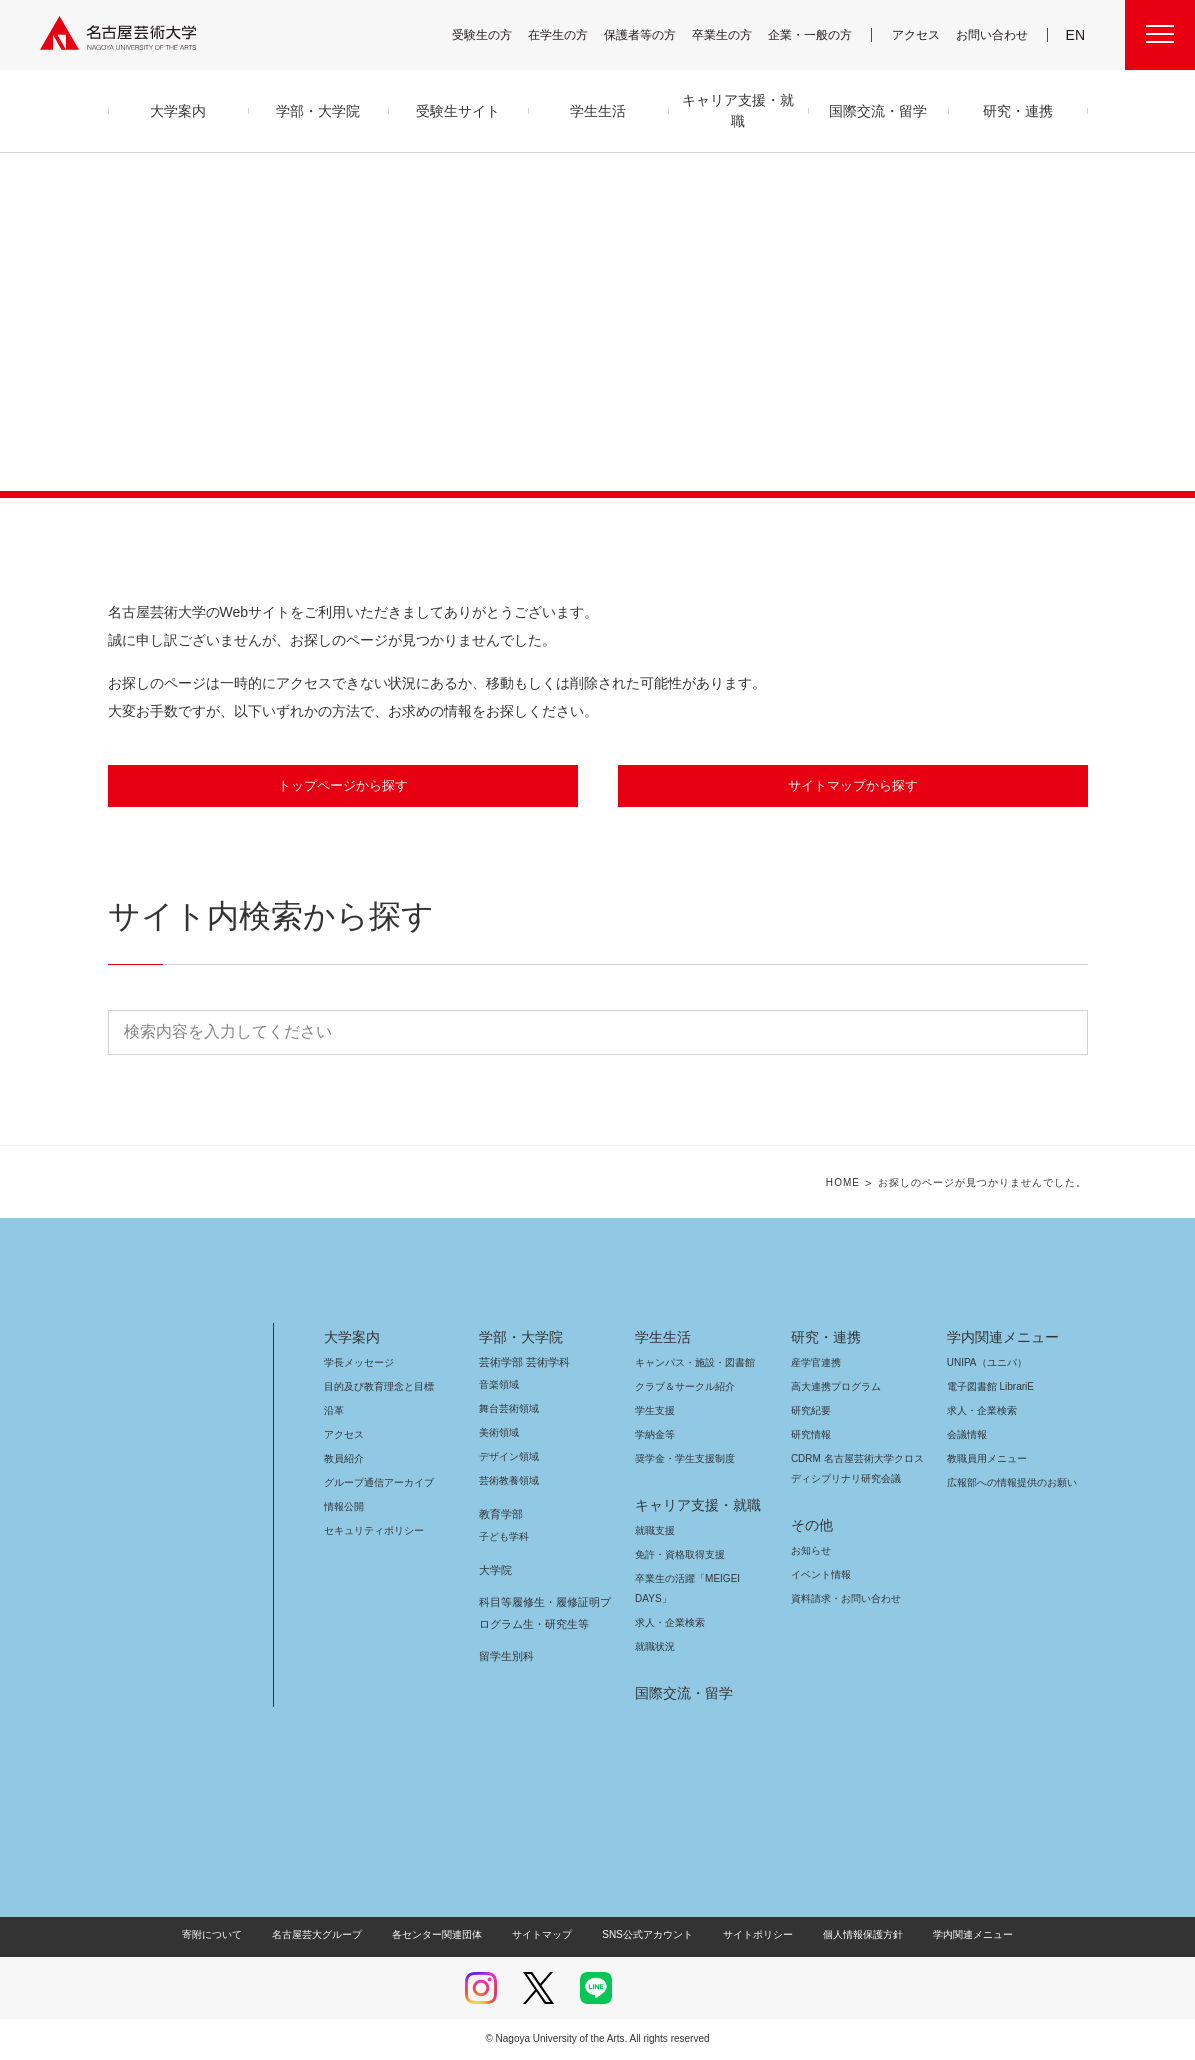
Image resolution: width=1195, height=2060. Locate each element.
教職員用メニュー (985, 1459)
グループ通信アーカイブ (375, 1483)
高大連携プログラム (833, 1387)
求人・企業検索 (667, 1623)
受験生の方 (495, 34)
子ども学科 (503, 1537)
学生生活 (663, 1338)
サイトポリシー (747, 1935)
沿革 (334, 1411)
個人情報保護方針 (849, 1935)
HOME (857, 1184)
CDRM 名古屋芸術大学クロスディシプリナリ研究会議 (858, 1469)
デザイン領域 (507, 1457)
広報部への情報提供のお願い (1011, 1483)
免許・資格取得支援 (677, 1555)
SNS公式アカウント (644, 1935)
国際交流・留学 (680, 1694)
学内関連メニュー (1000, 1338)
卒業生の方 (735, 34)
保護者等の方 (653, 34)
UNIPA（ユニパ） (980, 1363)
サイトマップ (547, 1935)
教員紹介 (344, 1459)
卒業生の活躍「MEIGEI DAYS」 (699, 1579)
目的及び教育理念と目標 (378, 1387)
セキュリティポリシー (368, 1531)
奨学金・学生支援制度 (682, 1459)
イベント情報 (819, 1575)
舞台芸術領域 (509, 1409)
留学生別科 (506, 1657)
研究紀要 (811, 1411)
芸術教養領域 (509, 1481)
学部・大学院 (517, 1338)
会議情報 (967, 1435)
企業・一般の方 (820, 34)
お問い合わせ (994, 34)
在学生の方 (571, 34)
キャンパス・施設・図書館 (687, 1363)
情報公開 (344, 1507)
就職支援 (655, 1531)
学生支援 (655, 1411)
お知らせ (810, 1551)
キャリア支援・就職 (690, 1506)
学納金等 (655, 1435)
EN (1076, 35)
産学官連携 (816, 1363)
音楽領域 (499, 1385)
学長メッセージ (357, 1363)
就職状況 (655, 1647)
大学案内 (352, 1338)
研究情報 (811, 1435)
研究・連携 (822, 1338)
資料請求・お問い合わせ (843, 1599)
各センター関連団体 (447, 1935)
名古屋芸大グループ (330, 1935)
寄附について (228, 1935)
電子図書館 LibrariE (991, 1387)
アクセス (921, 34)
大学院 (495, 1571)
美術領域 (499, 1433)
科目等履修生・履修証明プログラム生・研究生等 (542, 1614)
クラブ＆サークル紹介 (681, 1387)
